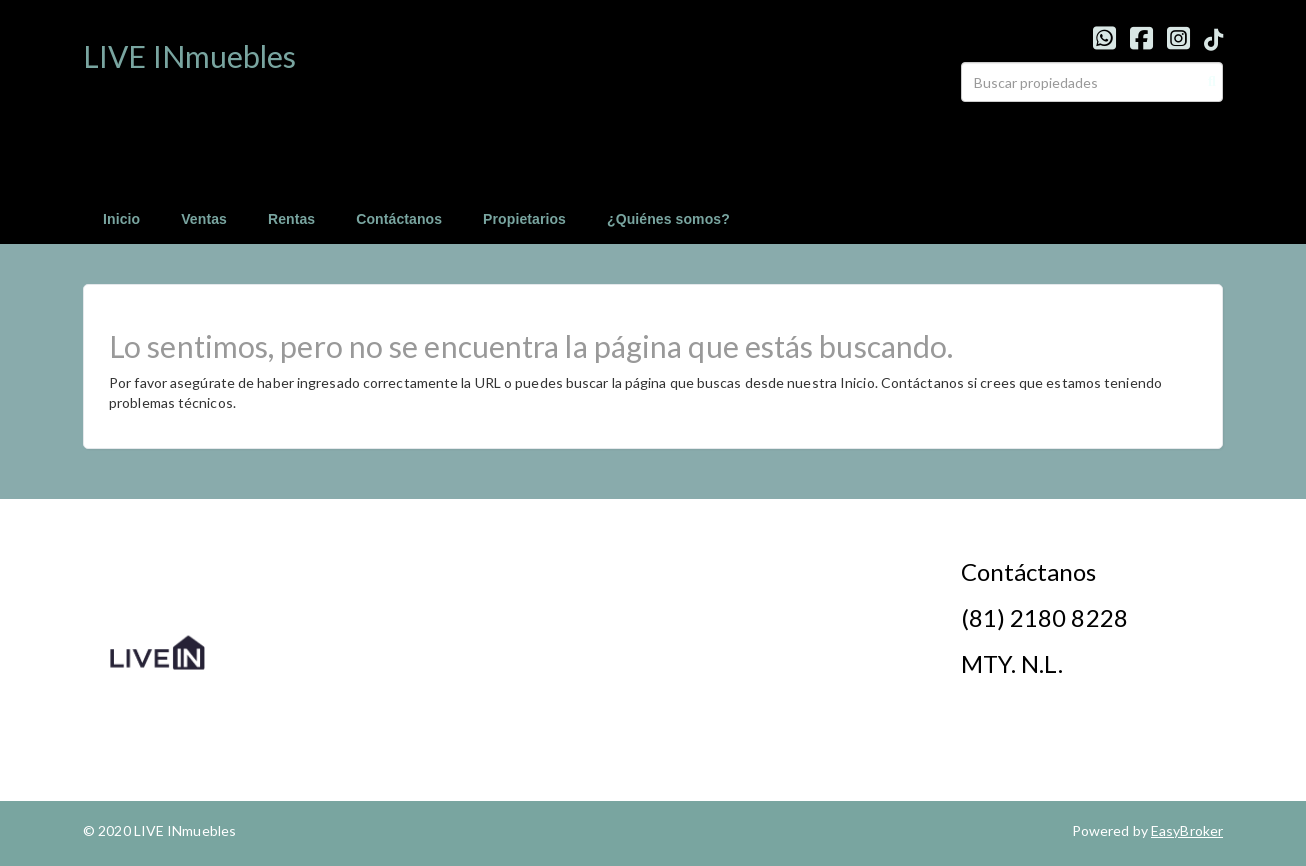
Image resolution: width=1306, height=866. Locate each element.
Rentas (291, 219)
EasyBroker (1187, 830)
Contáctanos (399, 219)
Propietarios (524, 219)
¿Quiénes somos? (668, 219)
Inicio (121, 219)
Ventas (204, 219)
